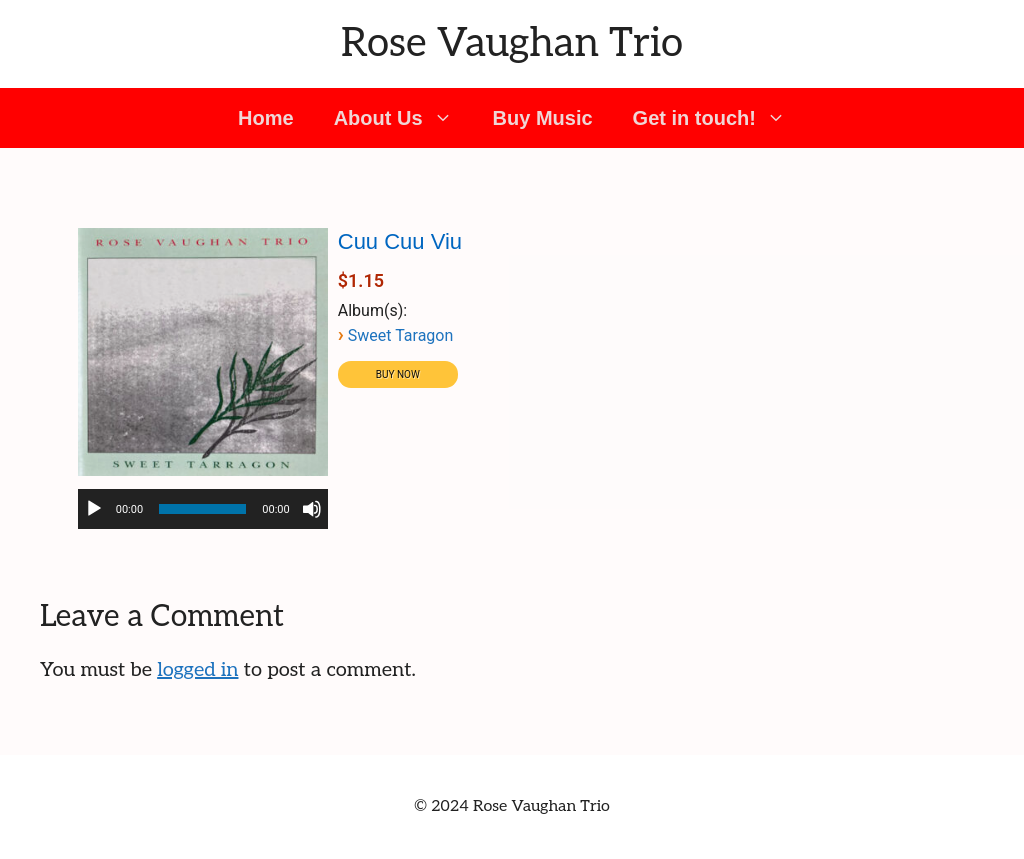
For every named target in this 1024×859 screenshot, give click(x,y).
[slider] (202, 509)
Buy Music (543, 118)
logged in (197, 670)
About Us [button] (403, 118)
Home (266, 118)
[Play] (94, 509)
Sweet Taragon (401, 335)
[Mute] (312, 509)
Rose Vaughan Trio (512, 44)
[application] (203, 509)
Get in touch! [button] (719, 118)
